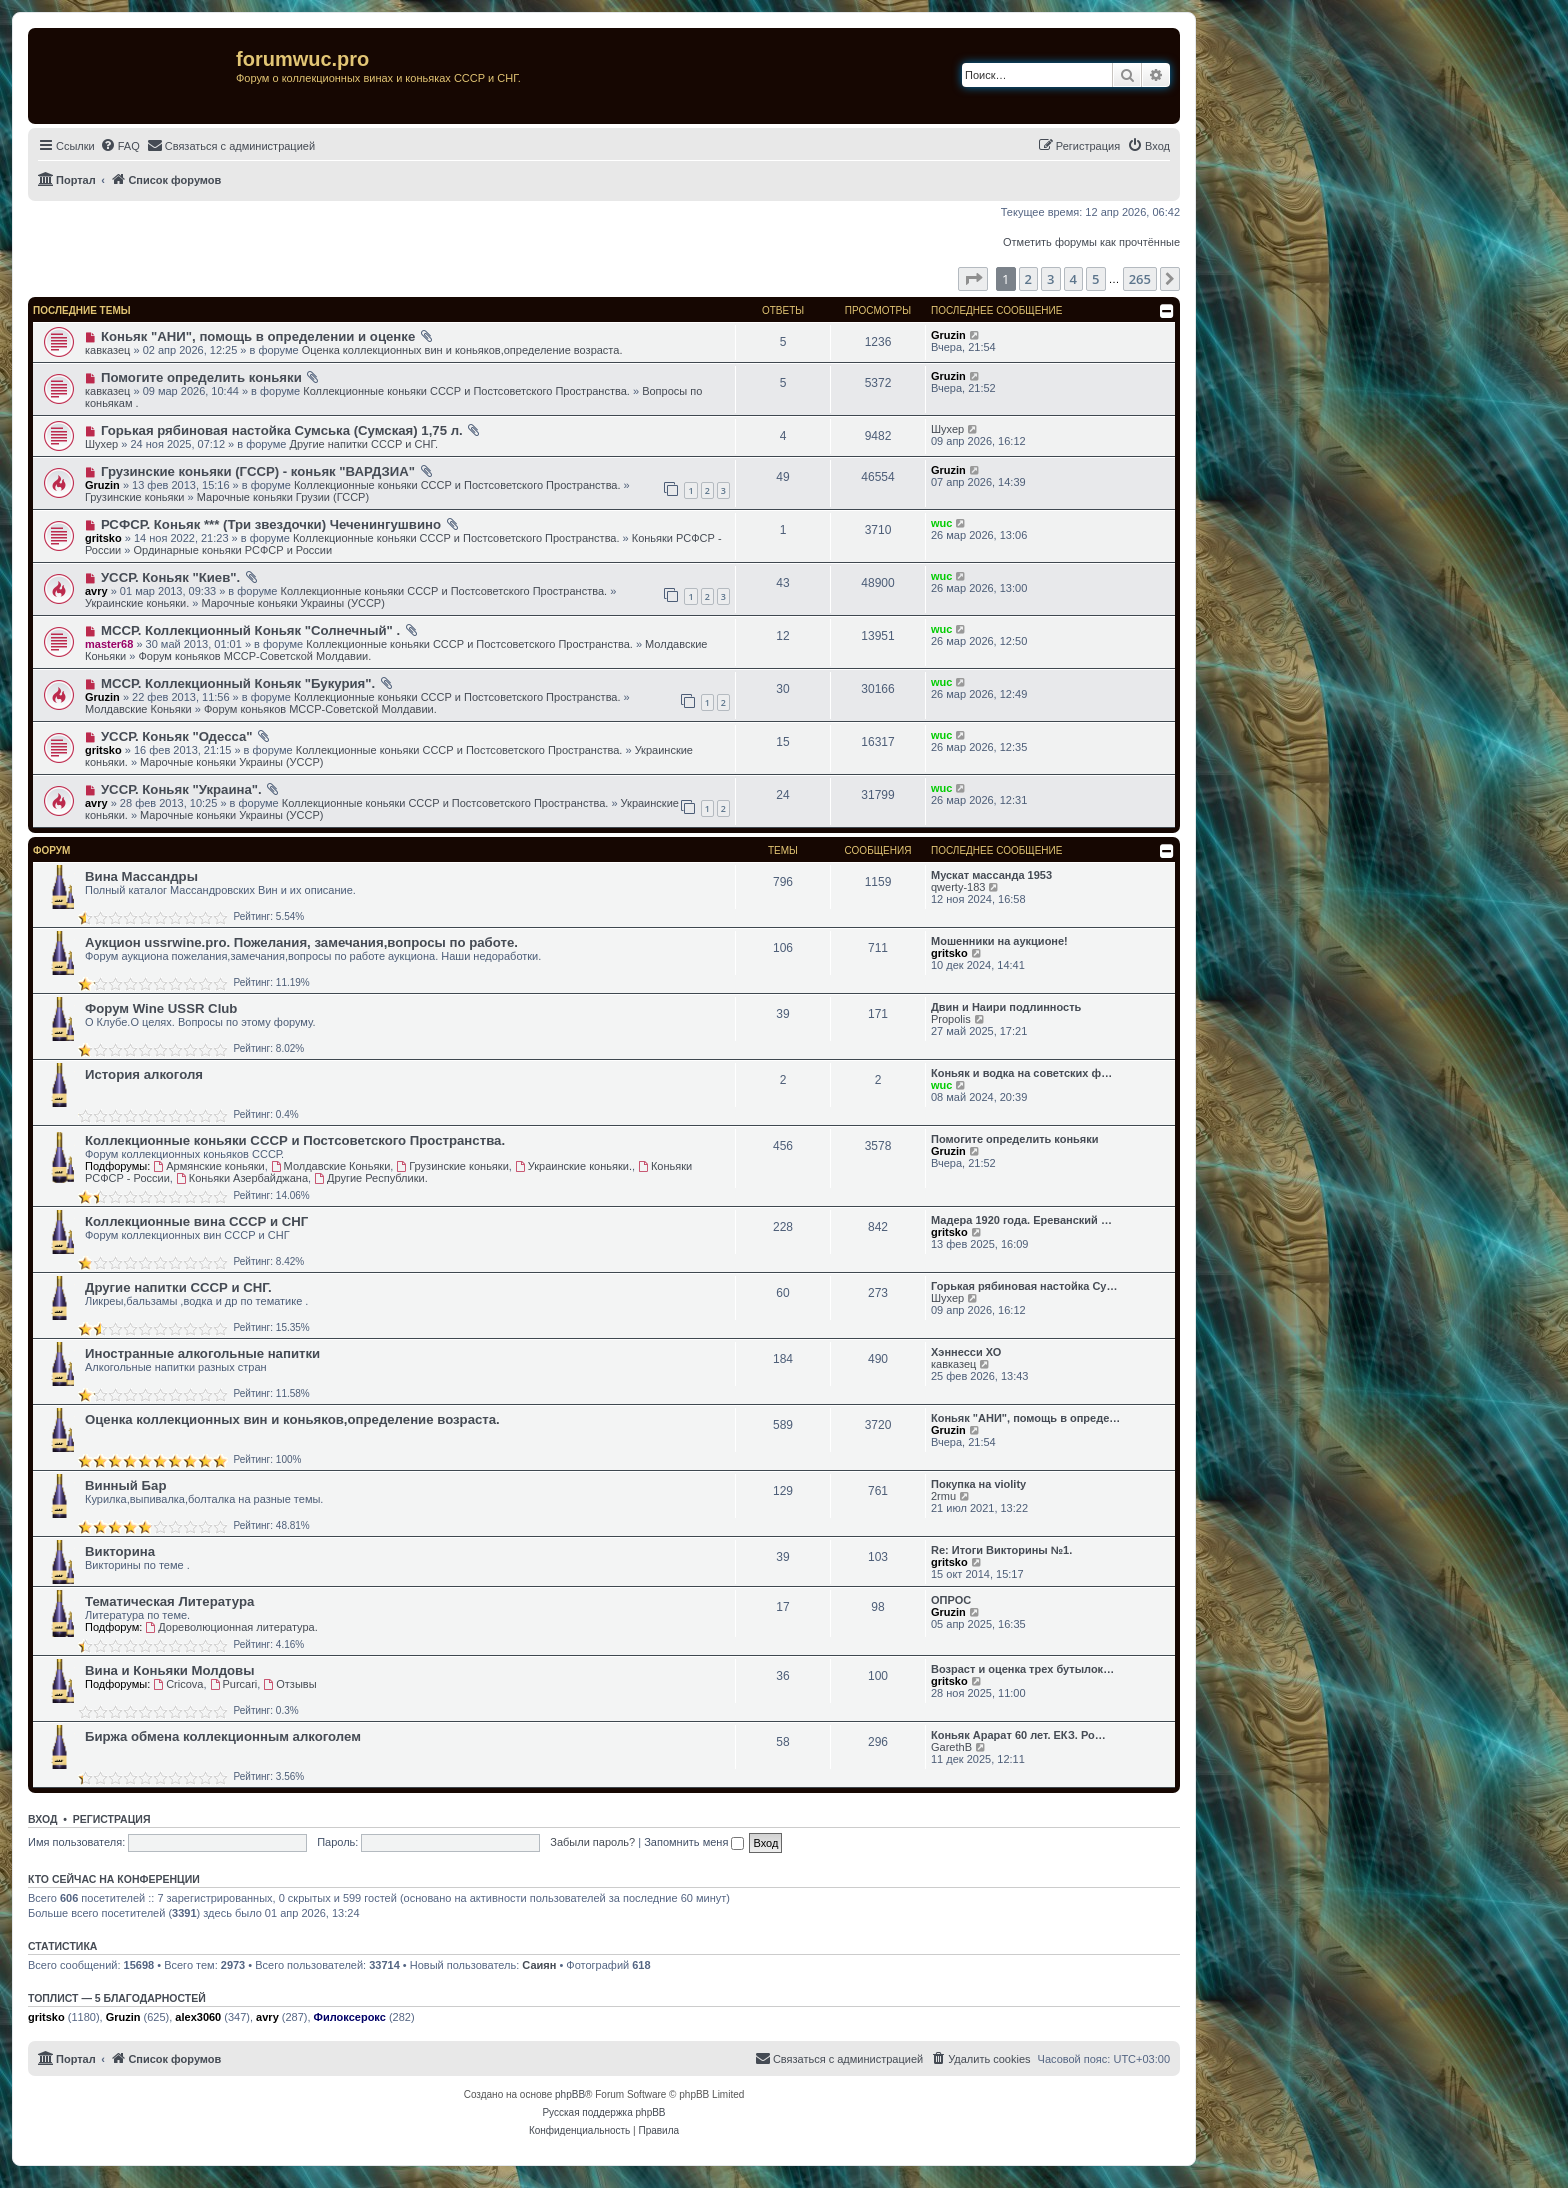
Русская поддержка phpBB (603, 2112)
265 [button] (1140, 279)
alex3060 (198, 2017)
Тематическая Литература (169, 1601)
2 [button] (1028, 279)
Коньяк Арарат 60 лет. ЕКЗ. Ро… (1018, 1735)
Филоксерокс (350, 2017)
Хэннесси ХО (966, 1352)
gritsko (103, 538)
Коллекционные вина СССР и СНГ (196, 1221)
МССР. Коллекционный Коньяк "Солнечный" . (250, 630)
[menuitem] (120, 146)
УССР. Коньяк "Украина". (181, 789)
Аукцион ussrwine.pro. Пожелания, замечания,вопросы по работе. (301, 942)
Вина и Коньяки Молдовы (170, 1670)
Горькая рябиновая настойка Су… (1024, 1286)
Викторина (120, 1551)
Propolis (951, 1019)
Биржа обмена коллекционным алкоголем (223, 1736)
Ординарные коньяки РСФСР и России (233, 550)
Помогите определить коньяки (201, 377)
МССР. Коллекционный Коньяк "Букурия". (238, 683)
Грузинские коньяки (135, 497)
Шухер (101, 444)
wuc (941, 523)
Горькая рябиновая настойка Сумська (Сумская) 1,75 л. (282, 430)
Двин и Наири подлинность (1006, 1007)
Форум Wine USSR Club (161, 1008)
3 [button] (1050, 279)
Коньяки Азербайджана (242, 1178)
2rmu (943, 1496)
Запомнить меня (694, 1842)
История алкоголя (144, 1074)
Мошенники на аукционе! (999, 941)
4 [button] (1073, 279)
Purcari (234, 1684)
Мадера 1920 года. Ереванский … (1021, 1220)
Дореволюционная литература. (231, 1627)
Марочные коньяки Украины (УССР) (292, 603)
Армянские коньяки (208, 1166)
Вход (42, 1819)
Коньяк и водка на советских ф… (1021, 1073)
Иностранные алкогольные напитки (202, 1353)
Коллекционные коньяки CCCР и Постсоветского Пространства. (466, 391)
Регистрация (112, 1819)
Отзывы (289, 1684)
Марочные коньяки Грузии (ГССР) (283, 497)
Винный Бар (125, 1485)
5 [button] (1095, 279)
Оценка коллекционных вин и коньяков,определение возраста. (462, 350)
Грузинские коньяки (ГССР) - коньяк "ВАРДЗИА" (258, 471)
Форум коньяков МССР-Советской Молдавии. (254, 656)
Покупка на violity (978, 1484)
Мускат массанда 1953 (991, 875)
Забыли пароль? (592, 1842)
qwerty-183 (958, 887)
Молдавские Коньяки (138, 709)
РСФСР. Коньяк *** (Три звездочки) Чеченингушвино (271, 524)
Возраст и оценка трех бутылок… (1022, 1669)
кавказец (107, 350)
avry (96, 591)
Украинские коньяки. (137, 603)
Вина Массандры (141, 876)
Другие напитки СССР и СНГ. (363, 444)
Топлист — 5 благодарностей (117, 1998)
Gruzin (948, 335)
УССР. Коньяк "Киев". (170, 577)
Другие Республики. (371, 1178)
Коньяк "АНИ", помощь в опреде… (1025, 1418)
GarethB (951, 1747)
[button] (973, 279)
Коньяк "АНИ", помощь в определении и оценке (258, 336)
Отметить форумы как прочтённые (1091, 242)
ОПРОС (951, 1600)
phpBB (570, 2094)
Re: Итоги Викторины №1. (1001, 1550)
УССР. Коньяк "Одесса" (177, 736)
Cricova (178, 1684)
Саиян (539, 1965)
